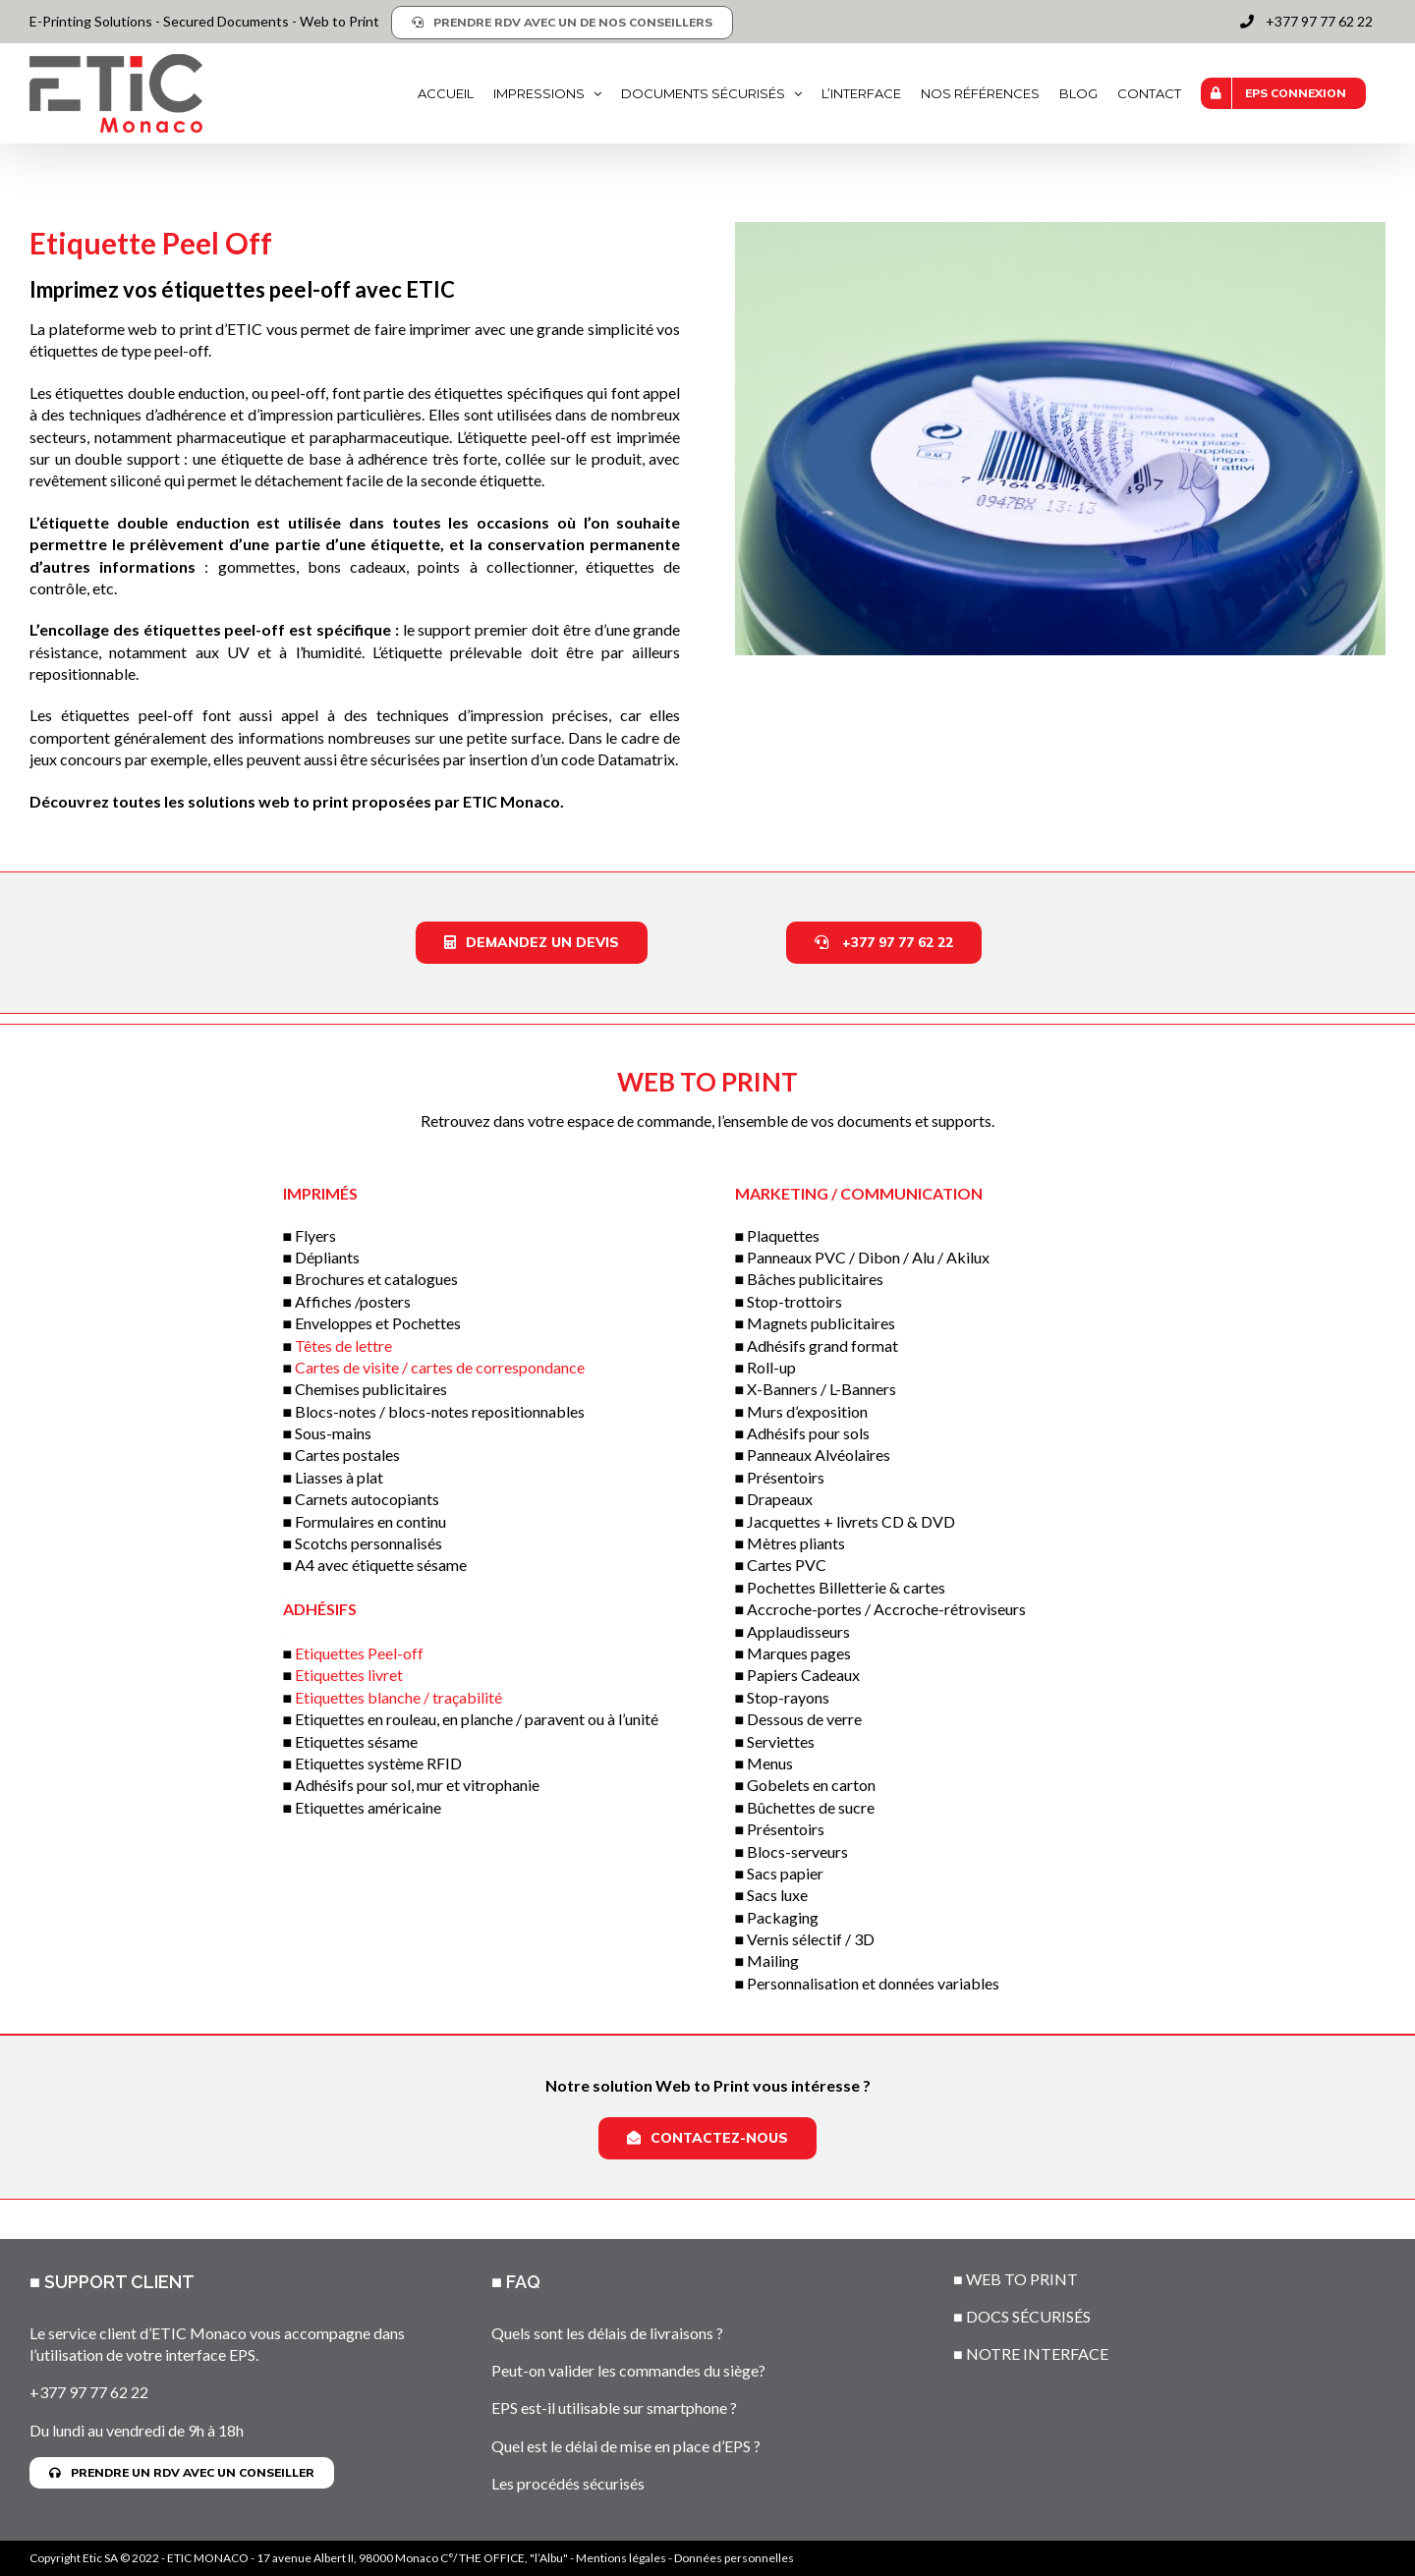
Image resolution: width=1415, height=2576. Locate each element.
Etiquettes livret (349, 1674)
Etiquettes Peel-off (359, 1653)
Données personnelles (734, 2557)
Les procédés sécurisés (568, 2483)
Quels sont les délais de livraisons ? (607, 2333)
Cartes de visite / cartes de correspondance (440, 1367)
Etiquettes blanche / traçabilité (398, 1697)
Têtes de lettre (343, 1345)
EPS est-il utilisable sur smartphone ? (614, 2407)
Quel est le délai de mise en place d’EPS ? (626, 2445)
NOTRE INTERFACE (1037, 2353)
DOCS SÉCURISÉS (1028, 2316)
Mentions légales (621, 2557)
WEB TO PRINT (1022, 2278)
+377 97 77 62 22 (88, 2391)
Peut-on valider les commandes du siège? (628, 2370)
